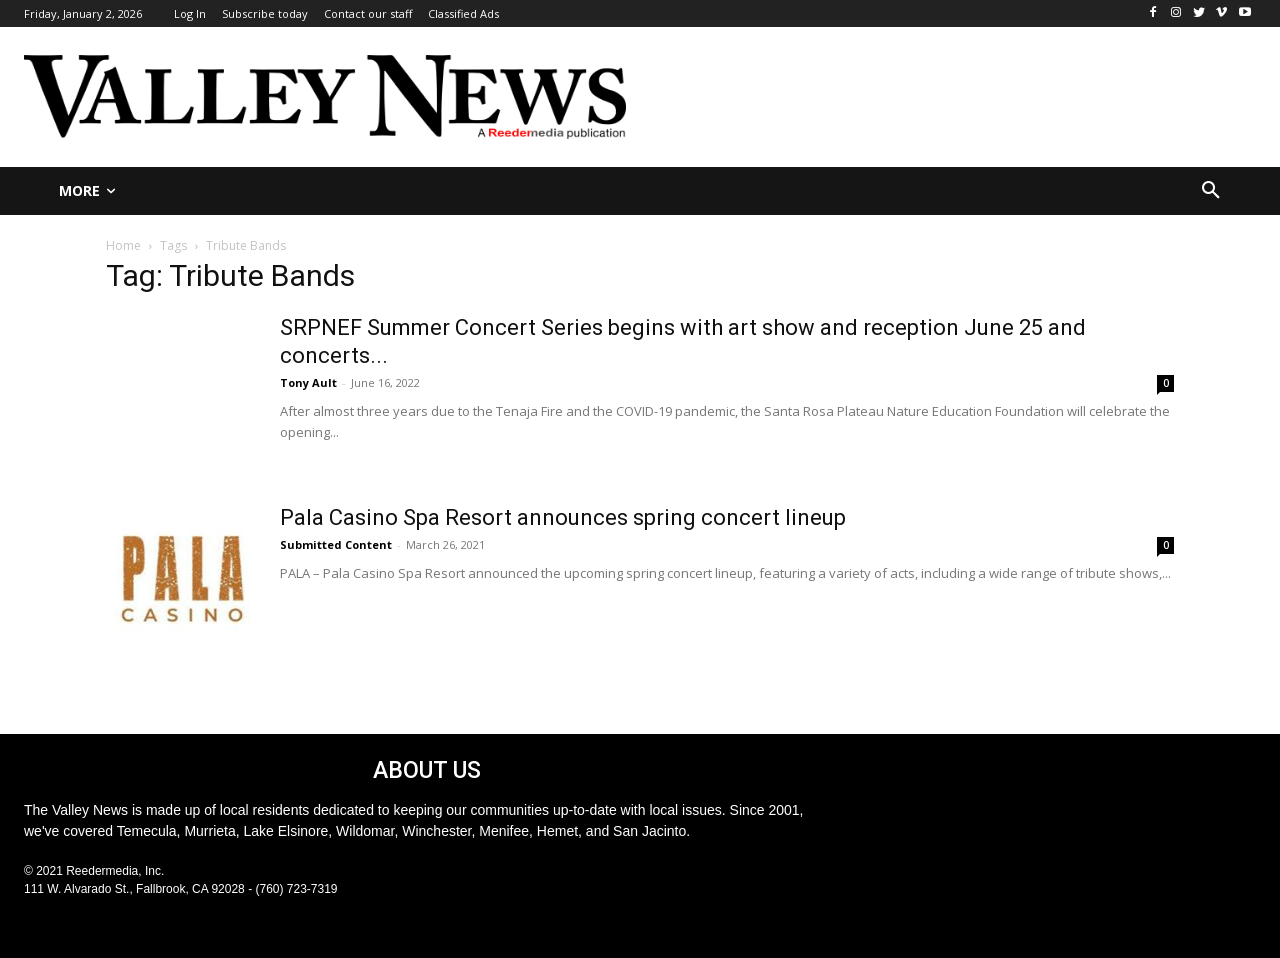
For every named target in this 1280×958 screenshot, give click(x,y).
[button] (1211, 191)
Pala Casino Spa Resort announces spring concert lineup (563, 517)
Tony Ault (308, 382)
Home (123, 245)
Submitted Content (336, 544)
